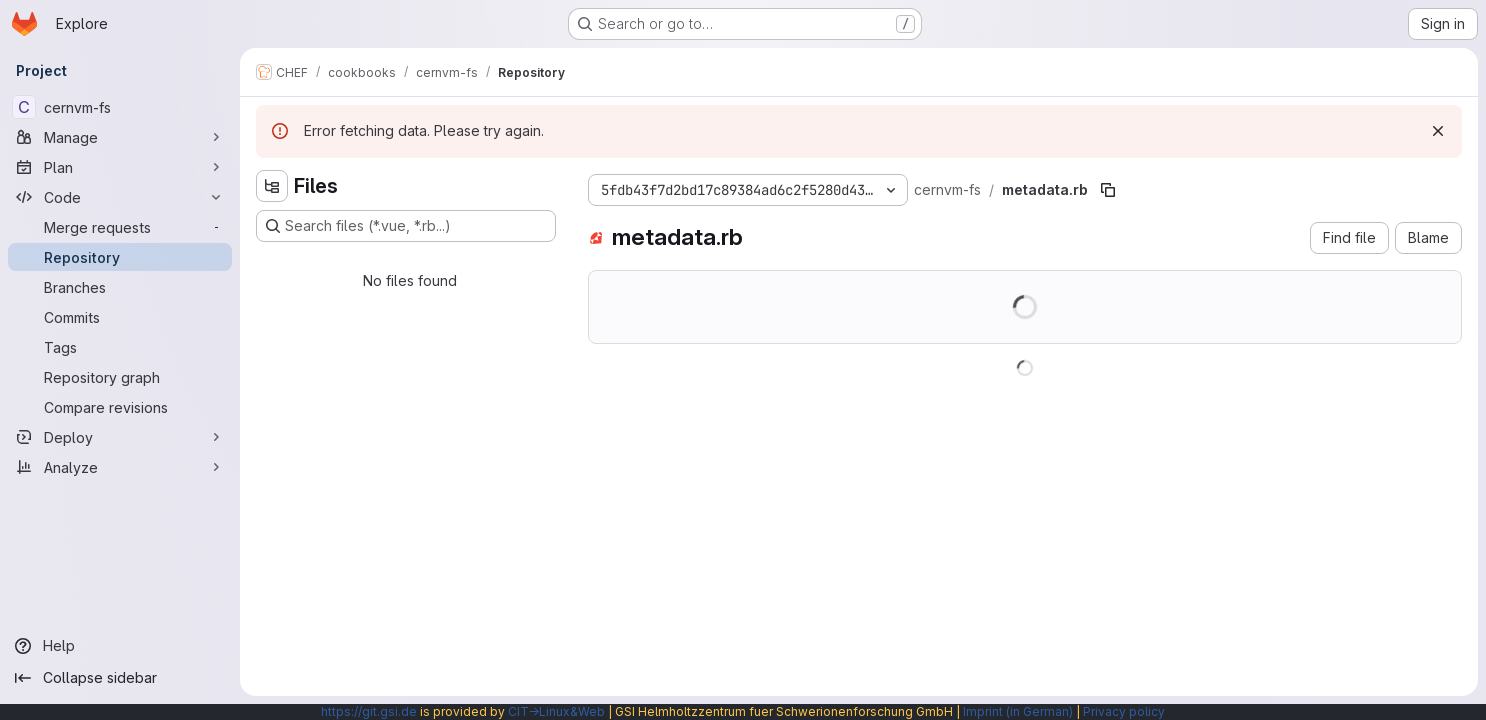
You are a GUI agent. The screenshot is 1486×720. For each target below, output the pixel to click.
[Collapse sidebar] (120, 678)
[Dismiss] (1438, 131)
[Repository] (120, 257)
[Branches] (120, 287)
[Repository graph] (120, 377)
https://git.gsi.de (369, 711)
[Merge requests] (120, 227)
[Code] (120, 197)
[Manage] (120, 137)
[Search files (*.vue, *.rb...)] (406, 226)
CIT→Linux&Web (556, 711)
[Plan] (120, 167)
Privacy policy (1124, 711)
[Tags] (120, 347)
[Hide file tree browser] (272, 186)
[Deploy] (120, 437)
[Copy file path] (1108, 190)
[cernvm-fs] (120, 107)
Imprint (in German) (1018, 711)
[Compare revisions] (120, 407)
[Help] (120, 646)
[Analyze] (120, 467)
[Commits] (120, 317)
